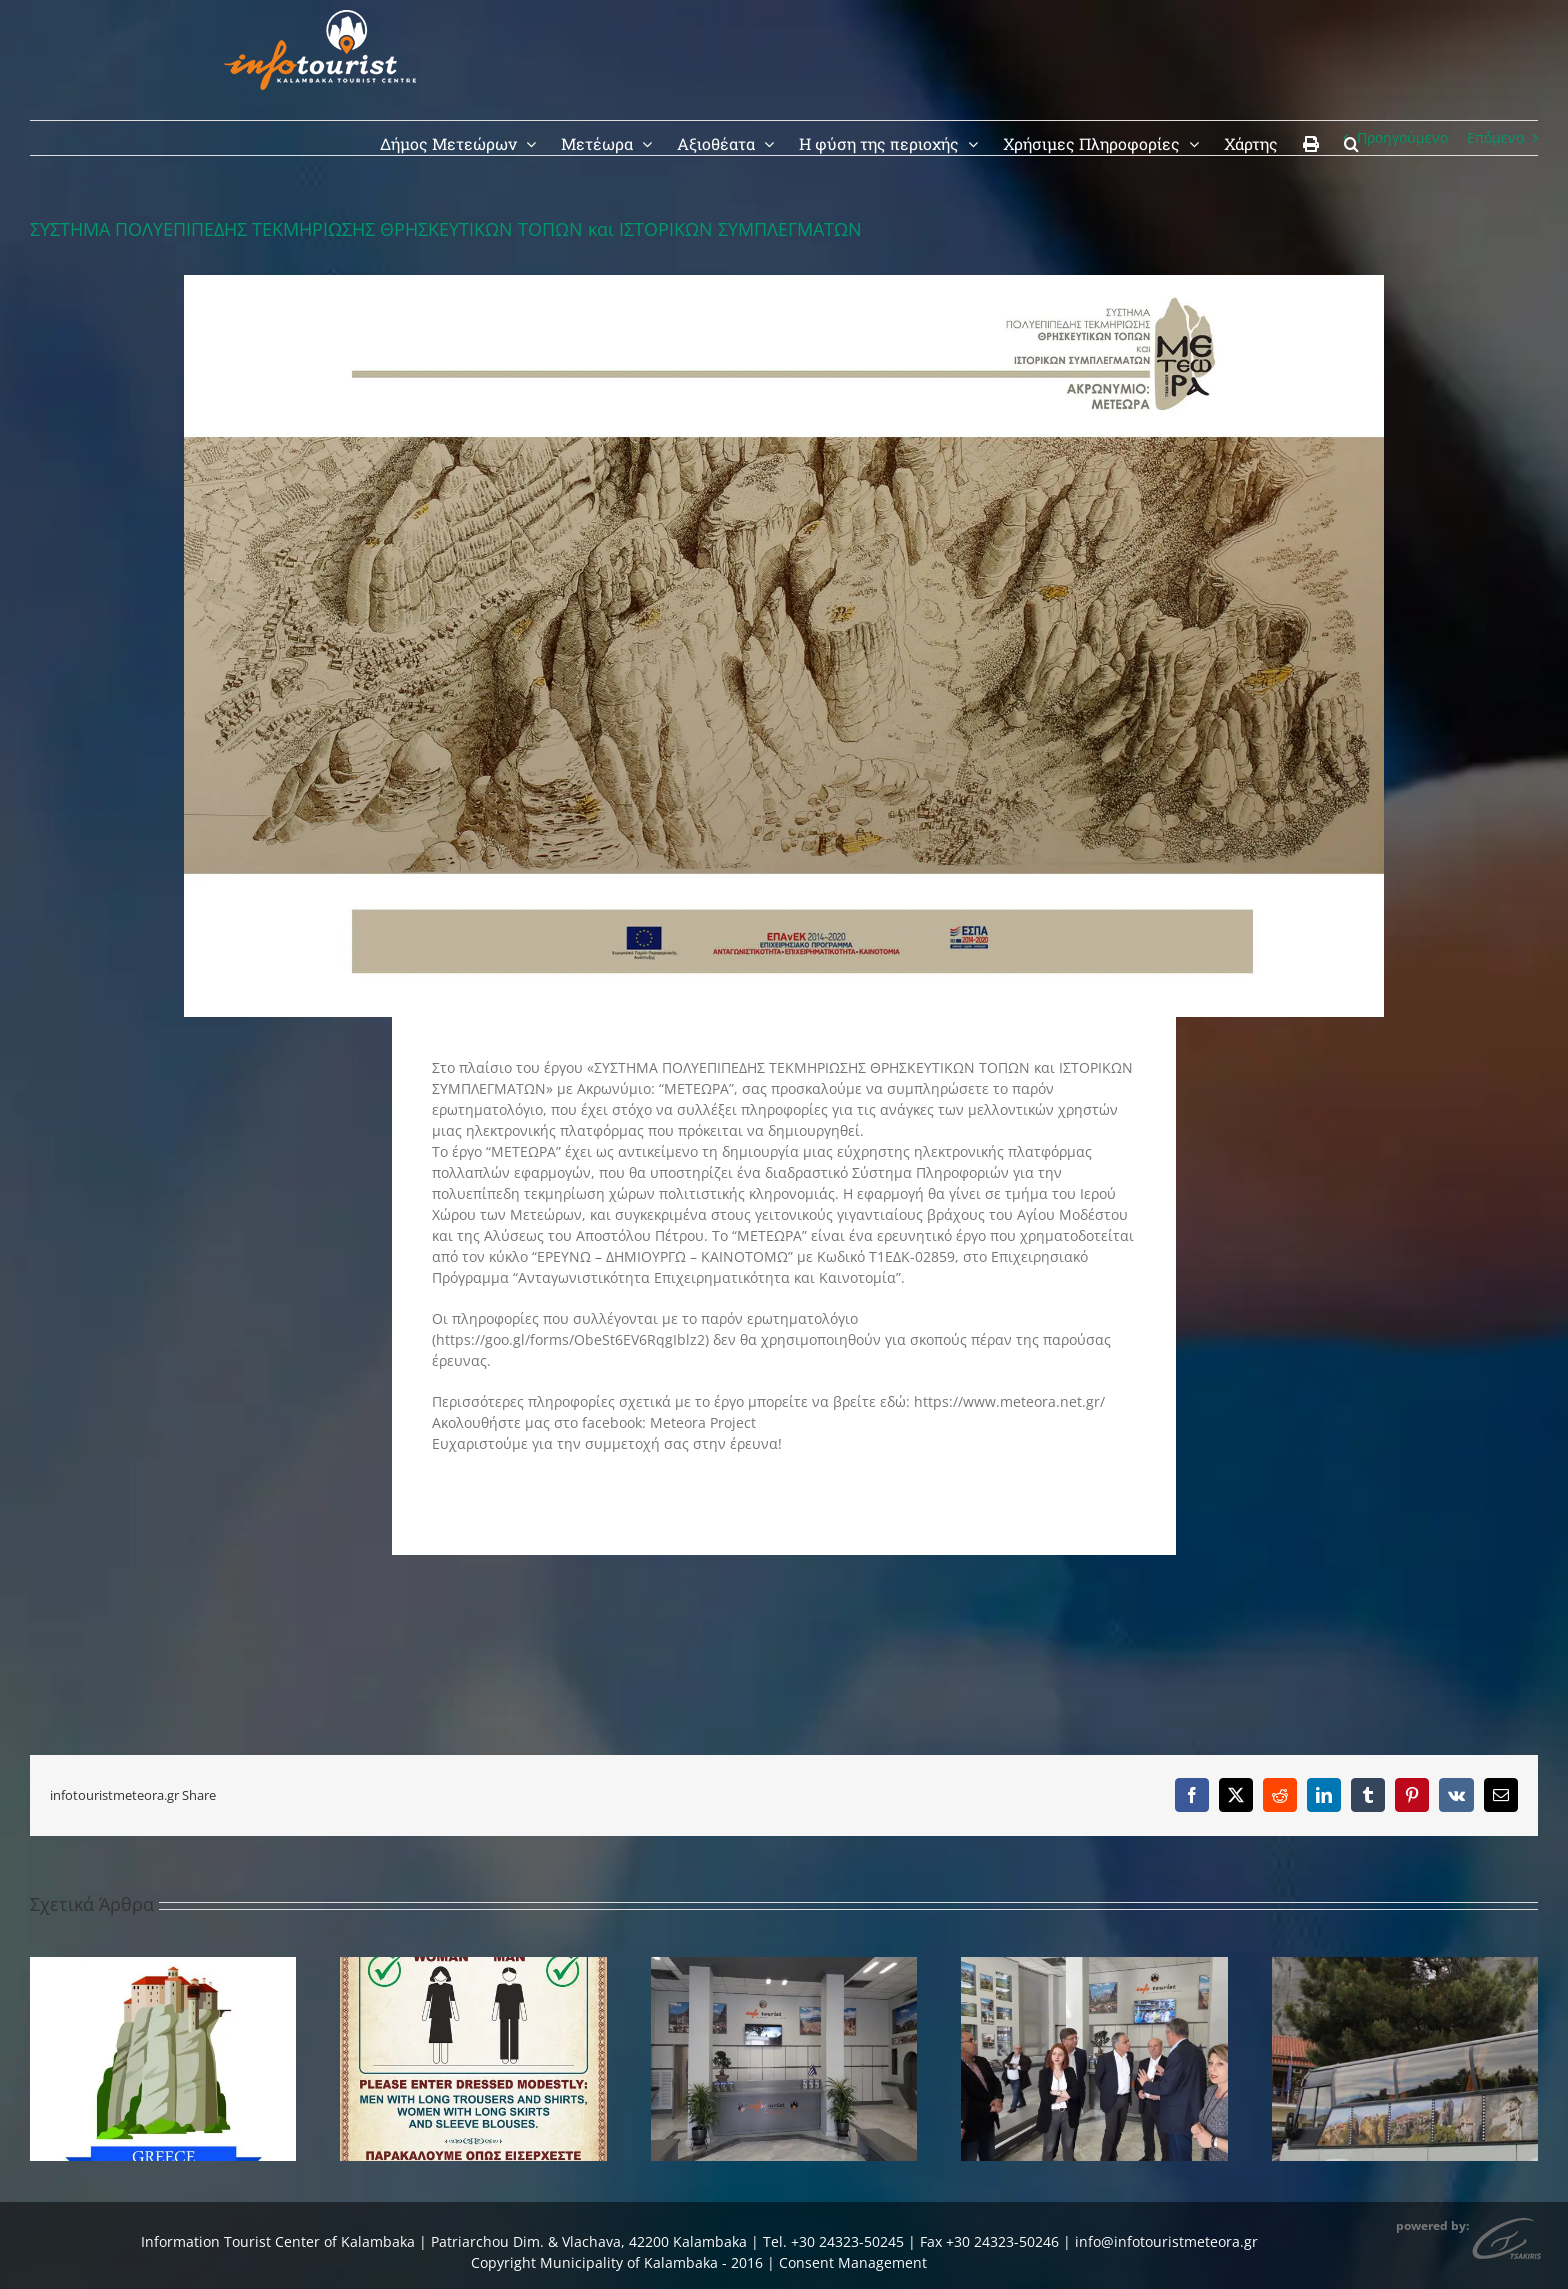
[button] (1351, 142)
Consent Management (853, 2262)
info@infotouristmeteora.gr (1166, 2241)
